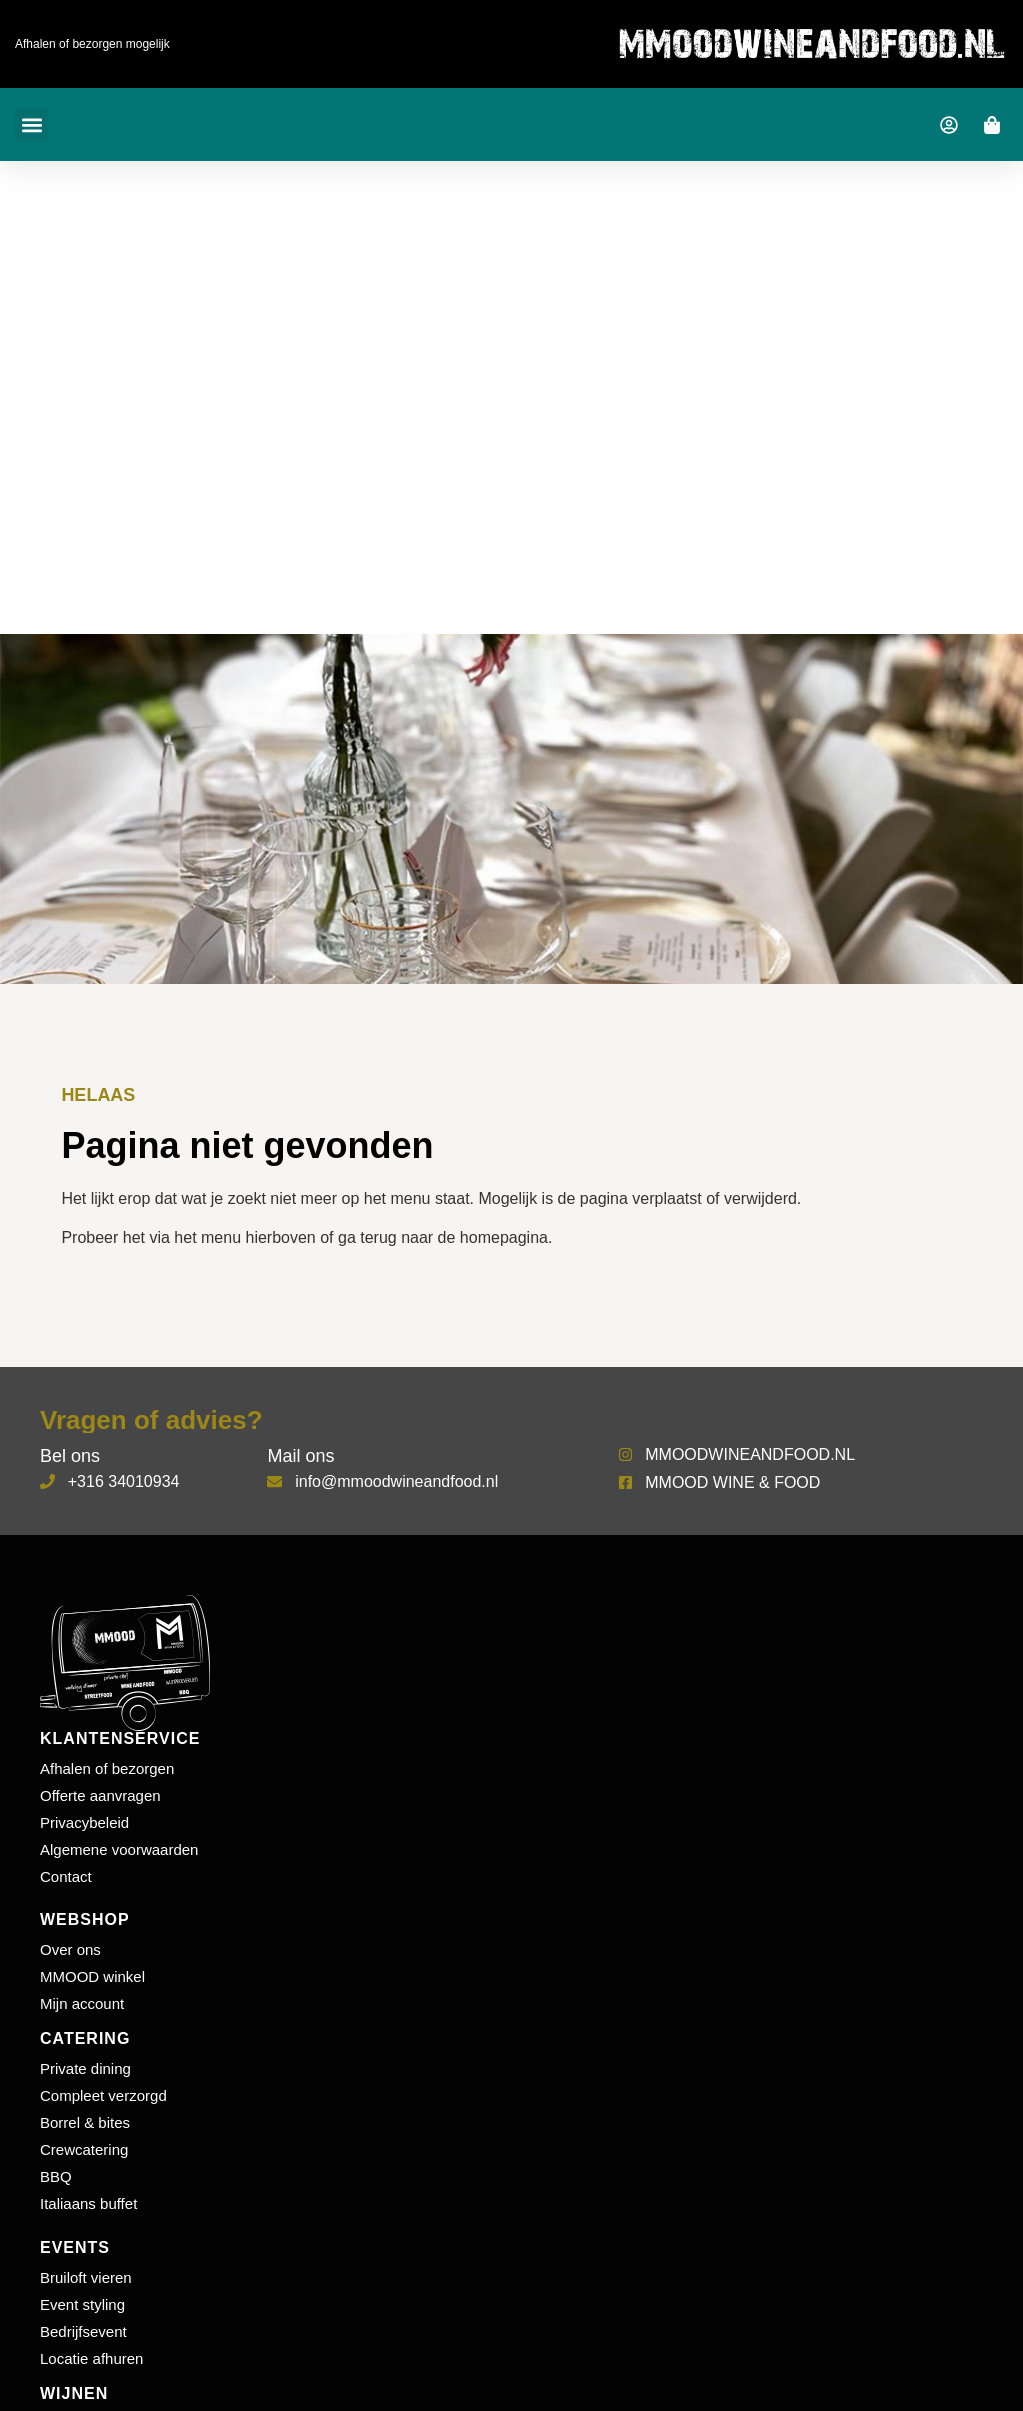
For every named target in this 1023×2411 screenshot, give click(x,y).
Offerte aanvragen (100, 1795)
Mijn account (82, 2003)
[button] (31, 124)
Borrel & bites (85, 2122)
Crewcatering (84, 2149)
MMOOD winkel (92, 1976)
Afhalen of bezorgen (107, 1768)
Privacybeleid (84, 1822)
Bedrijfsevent (83, 2331)
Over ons (70, 1949)
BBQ (56, 2176)
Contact (66, 1876)
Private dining (85, 2068)
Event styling (82, 2304)
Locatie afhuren (91, 2358)
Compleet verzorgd (103, 2095)
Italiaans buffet (88, 2203)
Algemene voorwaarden (119, 1849)
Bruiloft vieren (86, 2277)
